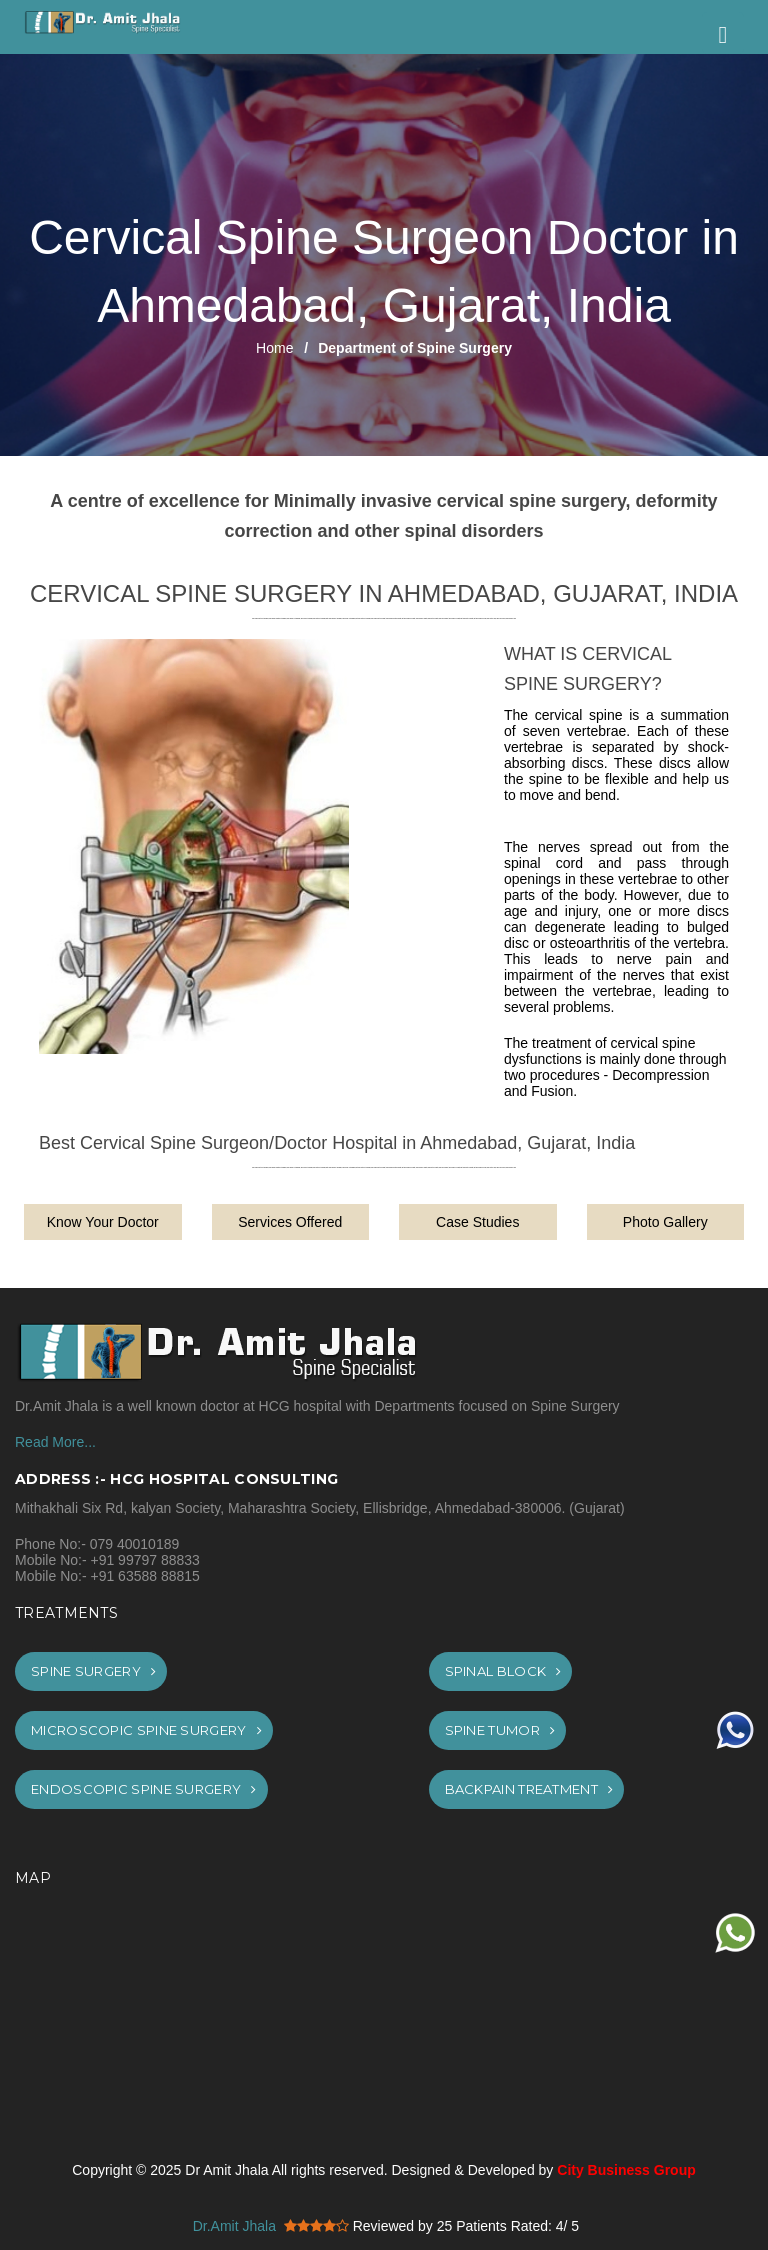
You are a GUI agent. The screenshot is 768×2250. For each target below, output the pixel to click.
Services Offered (290, 1222)
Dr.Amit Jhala (234, 2226)
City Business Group (626, 2170)
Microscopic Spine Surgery (146, 1730)
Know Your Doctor (103, 1222)
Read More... (55, 1442)
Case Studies (477, 1222)
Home (274, 348)
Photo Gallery (665, 1222)
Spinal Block (503, 1671)
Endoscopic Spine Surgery (144, 1789)
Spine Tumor (500, 1730)
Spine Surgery (93, 1671)
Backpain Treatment (529, 1789)
